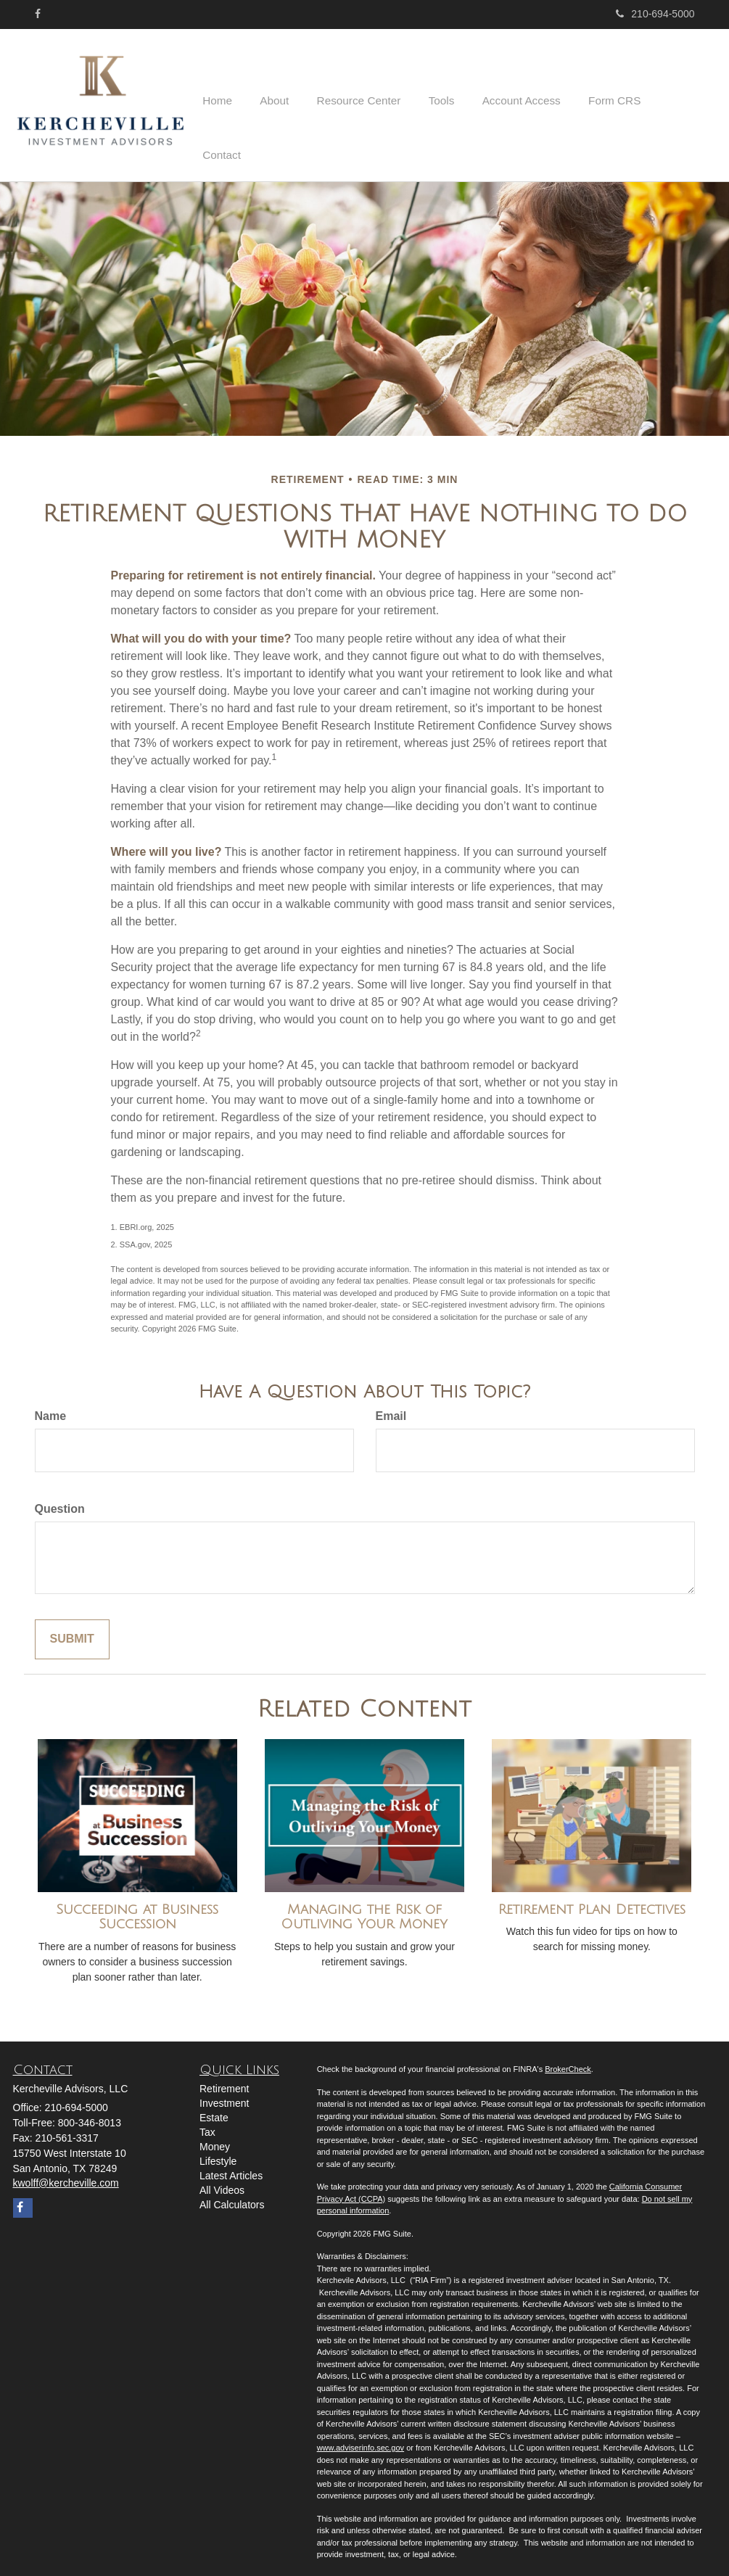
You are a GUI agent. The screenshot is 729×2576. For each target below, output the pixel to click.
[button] (297, 100)
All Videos (221, 2180)
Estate (213, 2107)
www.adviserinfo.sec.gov (360, 2437)
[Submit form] (72, 1629)
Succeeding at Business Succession (137, 1907)
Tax (207, 2122)
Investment (224, 2093)
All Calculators (231, 2194)
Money (214, 2136)
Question (60, 1499)
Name (51, 1406)
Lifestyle (217, 2151)
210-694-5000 (655, 14)
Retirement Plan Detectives (591, 1899)
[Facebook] (38, 14)
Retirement (224, 2078)
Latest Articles (231, 2165)
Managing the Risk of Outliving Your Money (364, 1907)
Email (391, 1406)
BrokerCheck (568, 2059)
